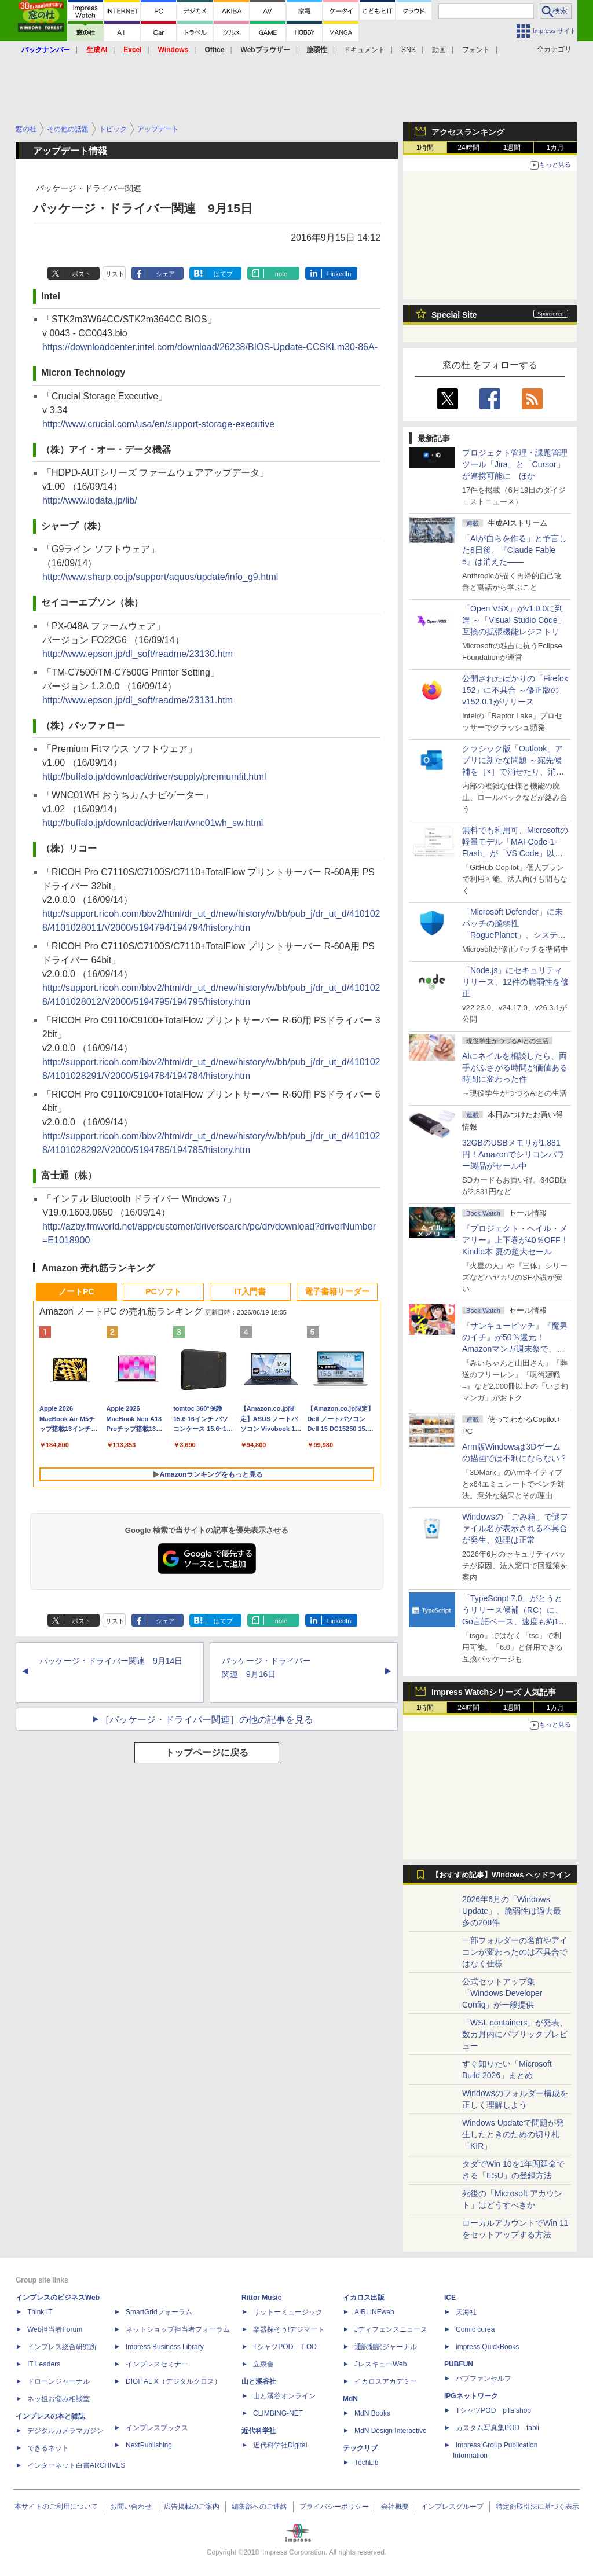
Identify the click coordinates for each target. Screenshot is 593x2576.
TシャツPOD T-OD (285, 2347)
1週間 (512, 148)
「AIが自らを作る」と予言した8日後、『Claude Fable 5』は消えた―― (514, 550)
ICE (450, 2298)
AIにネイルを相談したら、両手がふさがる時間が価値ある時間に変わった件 (515, 1067)
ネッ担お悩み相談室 (58, 2399)
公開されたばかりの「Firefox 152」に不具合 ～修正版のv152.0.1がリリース (515, 690)
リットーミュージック (288, 2312)
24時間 (468, 148)
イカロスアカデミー (385, 2381)
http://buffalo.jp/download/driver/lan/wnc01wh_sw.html (152, 823)
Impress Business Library (165, 2347)
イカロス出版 (364, 2298)
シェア (165, 273)
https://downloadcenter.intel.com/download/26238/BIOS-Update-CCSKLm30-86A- (210, 347)
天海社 (466, 2312)
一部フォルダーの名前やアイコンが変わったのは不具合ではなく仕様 (515, 1952)
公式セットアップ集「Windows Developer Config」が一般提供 (502, 1993)
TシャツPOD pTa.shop (493, 2410)
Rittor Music (261, 2298)
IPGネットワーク (471, 2396)
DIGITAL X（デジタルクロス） (173, 2381)
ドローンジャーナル (58, 2381)
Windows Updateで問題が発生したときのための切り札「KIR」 (513, 2134)
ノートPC (76, 1291)
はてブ (223, 273)
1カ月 (556, 148)
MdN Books (372, 2413)
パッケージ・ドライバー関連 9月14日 (110, 1660)
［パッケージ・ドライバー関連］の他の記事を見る (206, 1719)
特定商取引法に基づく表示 (537, 2506)
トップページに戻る (206, 1752)
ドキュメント (364, 50)
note (281, 273)
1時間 (425, 148)
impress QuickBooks (487, 2347)
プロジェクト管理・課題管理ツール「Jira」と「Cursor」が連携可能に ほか (515, 464)
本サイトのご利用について (56, 2506)
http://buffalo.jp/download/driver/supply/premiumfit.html (154, 776)
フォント (476, 50)
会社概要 (395, 2506)
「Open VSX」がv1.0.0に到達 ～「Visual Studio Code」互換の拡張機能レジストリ (514, 620)
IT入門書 (250, 1291)
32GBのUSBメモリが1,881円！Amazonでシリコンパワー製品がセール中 (513, 1154)
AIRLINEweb (374, 2312)
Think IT (39, 2312)
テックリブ (360, 2448)
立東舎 (263, 2364)
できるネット (48, 2448)
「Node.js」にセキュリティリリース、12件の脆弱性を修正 (515, 982)
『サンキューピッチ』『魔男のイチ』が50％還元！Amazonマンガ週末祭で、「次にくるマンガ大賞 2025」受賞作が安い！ (515, 1349)
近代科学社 (258, 2431)
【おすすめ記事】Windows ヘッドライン (501, 1875)
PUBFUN (458, 2364)
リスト (115, 273)
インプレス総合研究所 (62, 2347)
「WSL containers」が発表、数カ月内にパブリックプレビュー (515, 2034)
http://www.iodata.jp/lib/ (89, 500)
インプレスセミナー (157, 2364)
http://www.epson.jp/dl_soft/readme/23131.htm (137, 700)
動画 (439, 50)
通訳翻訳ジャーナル (385, 2347)
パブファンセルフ (483, 2379)
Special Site (454, 315)
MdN (350, 2399)
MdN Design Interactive (390, 2431)
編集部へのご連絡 (259, 2506)
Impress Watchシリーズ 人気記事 (493, 1692)
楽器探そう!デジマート (288, 2329)
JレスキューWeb (380, 2364)
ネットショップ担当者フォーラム (178, 2329)
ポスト (81, 273)
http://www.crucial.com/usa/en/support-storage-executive (158, 424)
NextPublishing (149, 2445)
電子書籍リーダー (337, 1291)
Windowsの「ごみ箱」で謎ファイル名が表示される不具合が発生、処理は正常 (515, 1528)
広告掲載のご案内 (191, 2506)
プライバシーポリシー (334, 2506)
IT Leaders (43, 2364)
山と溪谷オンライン (284, 2396)
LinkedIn (339, 273)
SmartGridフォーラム (159, 2312)
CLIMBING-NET (278, 2413)
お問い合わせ (131, 2506)
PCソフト (163, 1291)
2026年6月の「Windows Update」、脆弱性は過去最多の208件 (511, 1911)
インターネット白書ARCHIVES (76, 2465)
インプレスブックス (157, 2428)
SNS (408, 50)
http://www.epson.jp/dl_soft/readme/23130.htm (137, 654)
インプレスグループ (452, 2506)
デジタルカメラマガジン (65, 2431)
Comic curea (475, 2329)
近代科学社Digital (280, 2445)
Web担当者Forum (54, 2329)
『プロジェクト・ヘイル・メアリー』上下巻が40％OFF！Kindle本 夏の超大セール (515, 1240)
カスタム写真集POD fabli (497, 2428)
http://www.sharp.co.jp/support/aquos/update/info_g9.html (160, 577)
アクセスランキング (467, 132)
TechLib (366, 2462)
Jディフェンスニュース (390, 2329)
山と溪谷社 (258, 2381)
